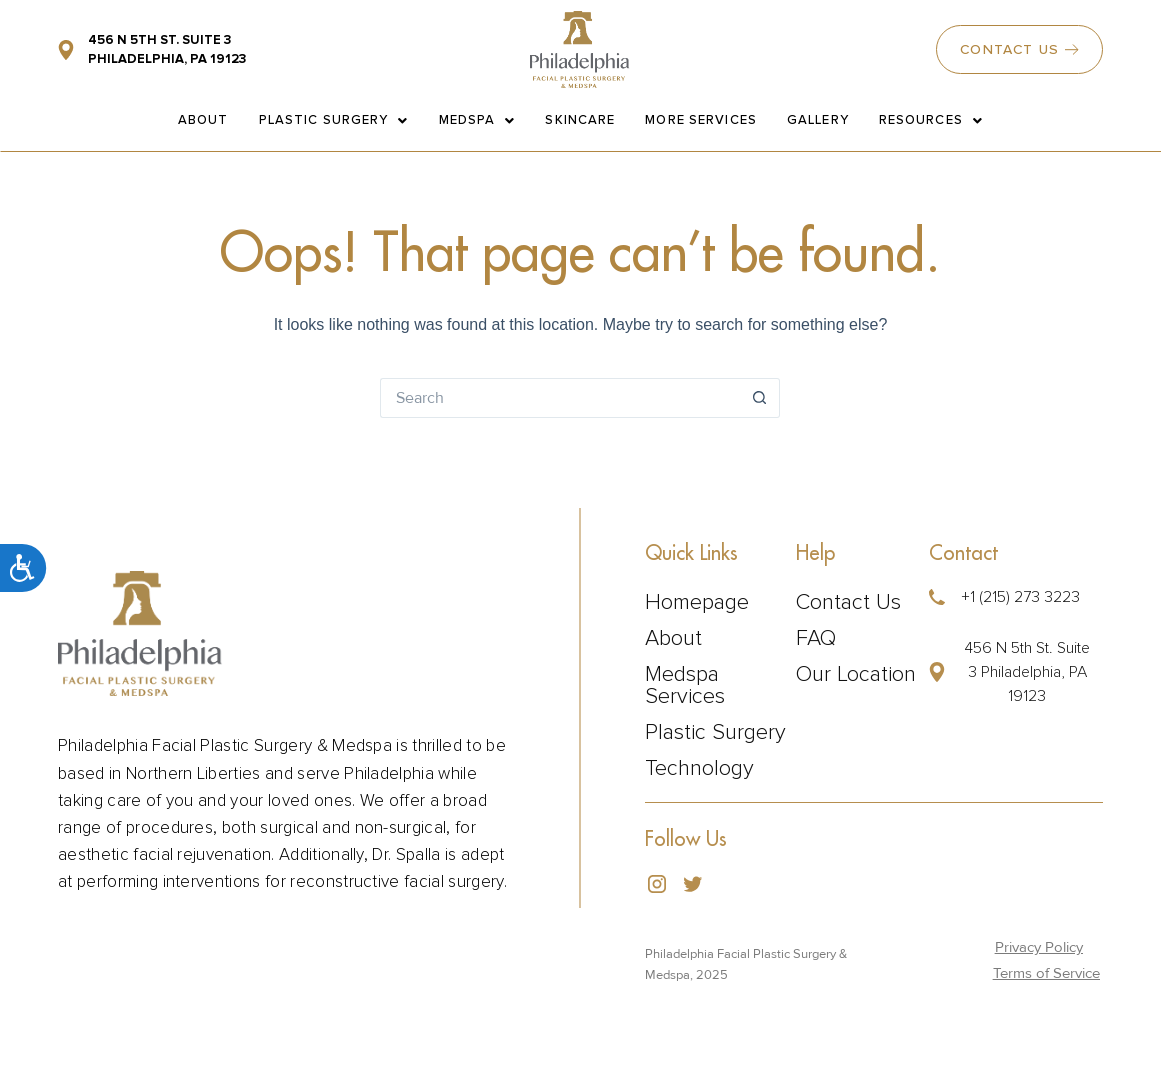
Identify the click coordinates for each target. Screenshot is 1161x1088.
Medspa (477, 120)
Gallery (818, 120)
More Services (701, 120)
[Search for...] (560, 398)
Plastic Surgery (334, 120)
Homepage (697, 603)
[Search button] (760, 398)
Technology (699, 769)
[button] (1011, 672)
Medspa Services (685, 686)
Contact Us (848, 603)
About (203, 120)
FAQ (816, 639)
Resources (931, 120)
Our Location (856, 675)
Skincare (580, 120)
